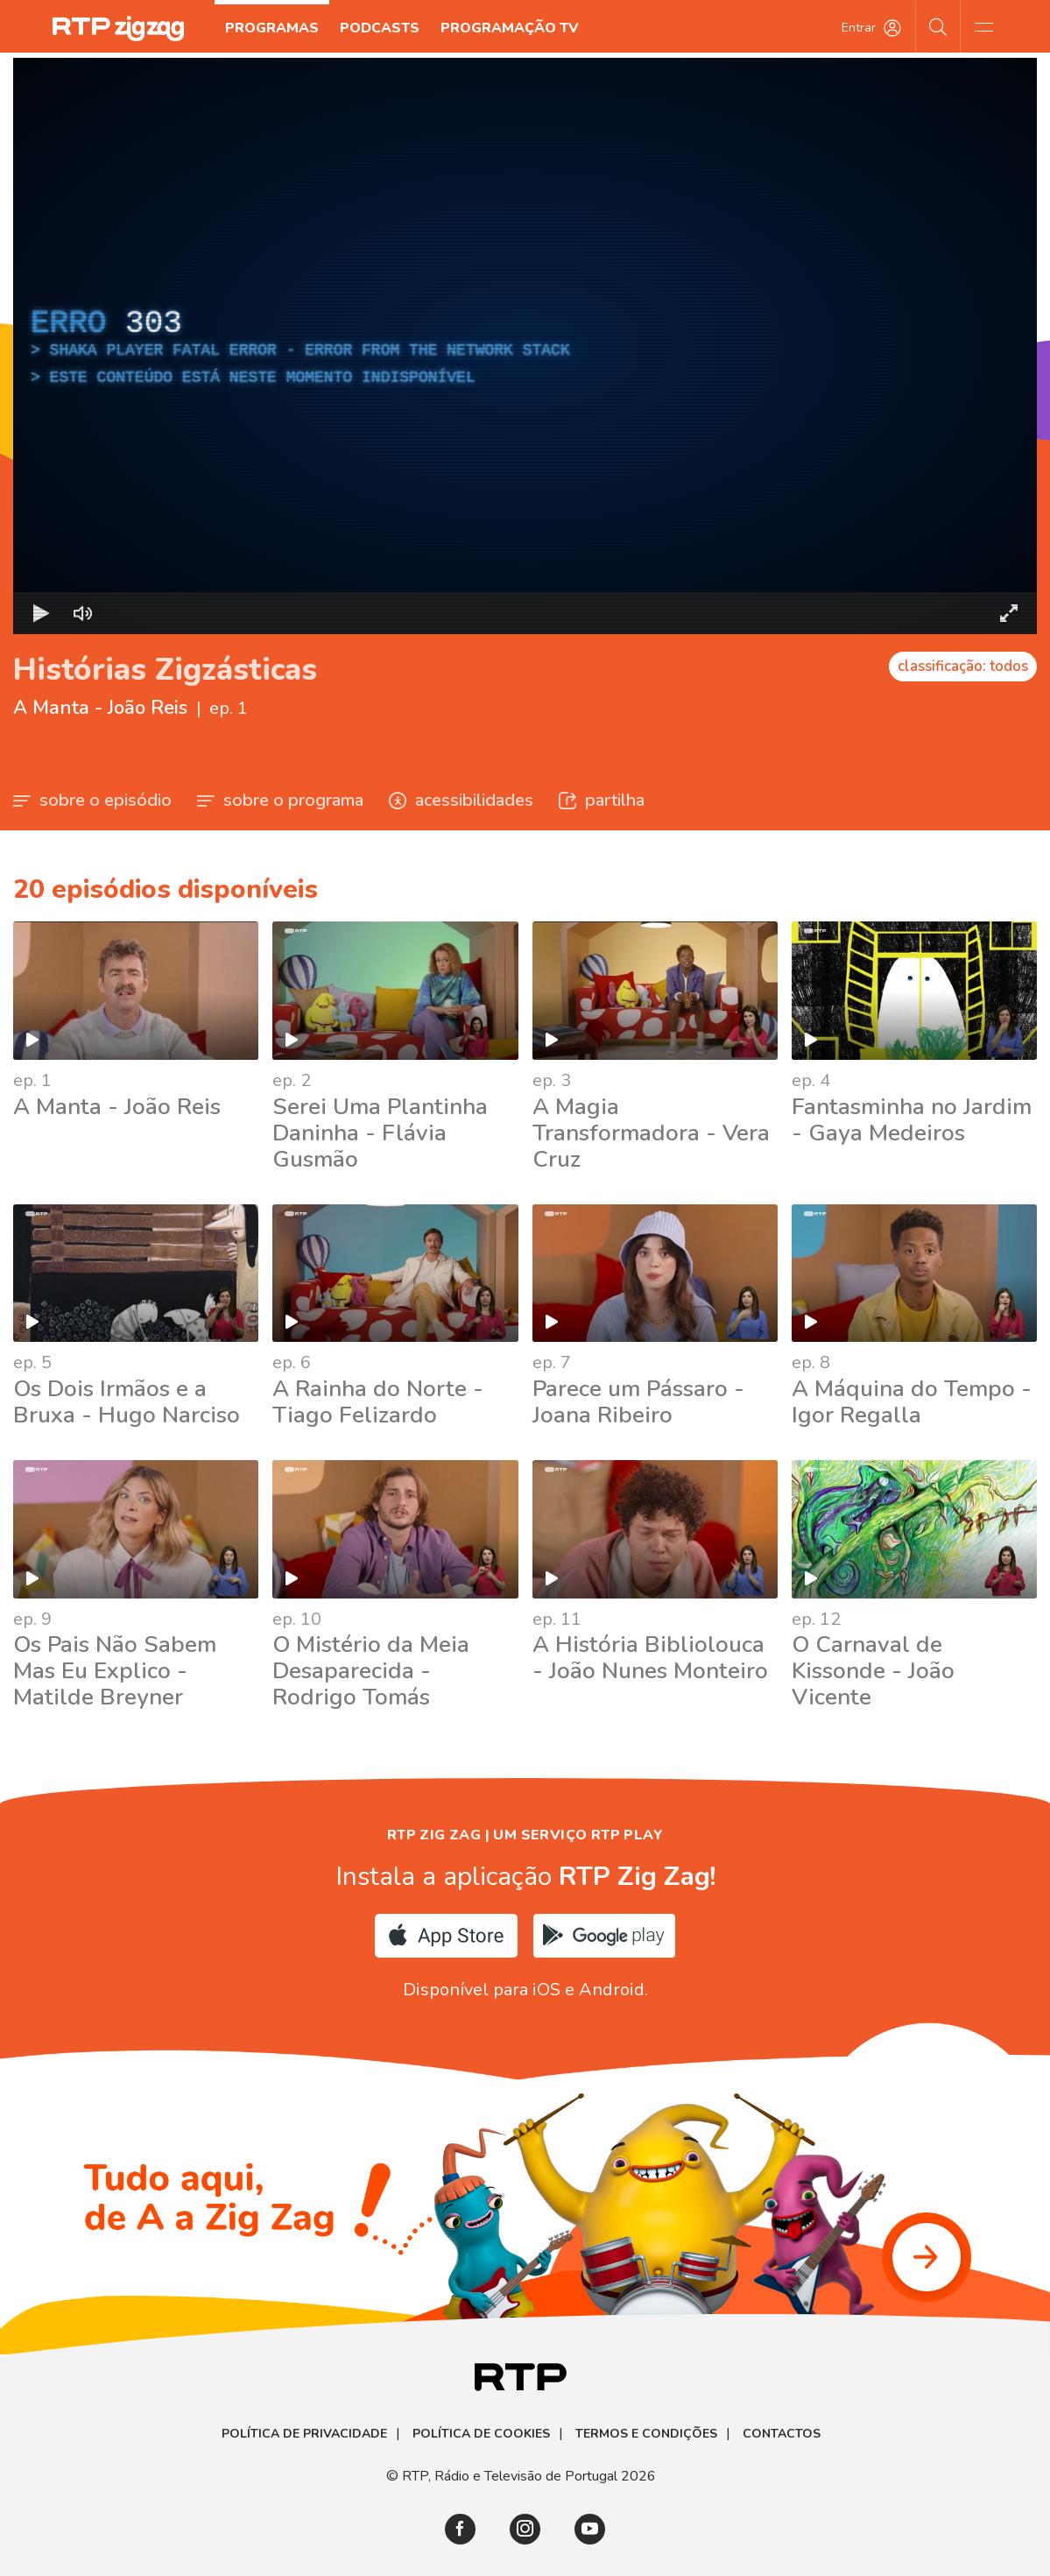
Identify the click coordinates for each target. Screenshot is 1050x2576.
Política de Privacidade (304, 2434)
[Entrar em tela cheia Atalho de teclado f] (1009, 613)
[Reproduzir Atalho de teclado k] (41, 613)
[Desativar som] (83, 613)
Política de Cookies (481, 2434)
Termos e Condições (646, 2434)
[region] (525, 346)
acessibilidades (461, 800)
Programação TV (509, 28)
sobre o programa (280, 800)
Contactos (782, 2434)
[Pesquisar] (938, 26)
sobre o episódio (92, 800)
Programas (272, 28)
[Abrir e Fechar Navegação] (983, 26)
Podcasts (379, 28)
